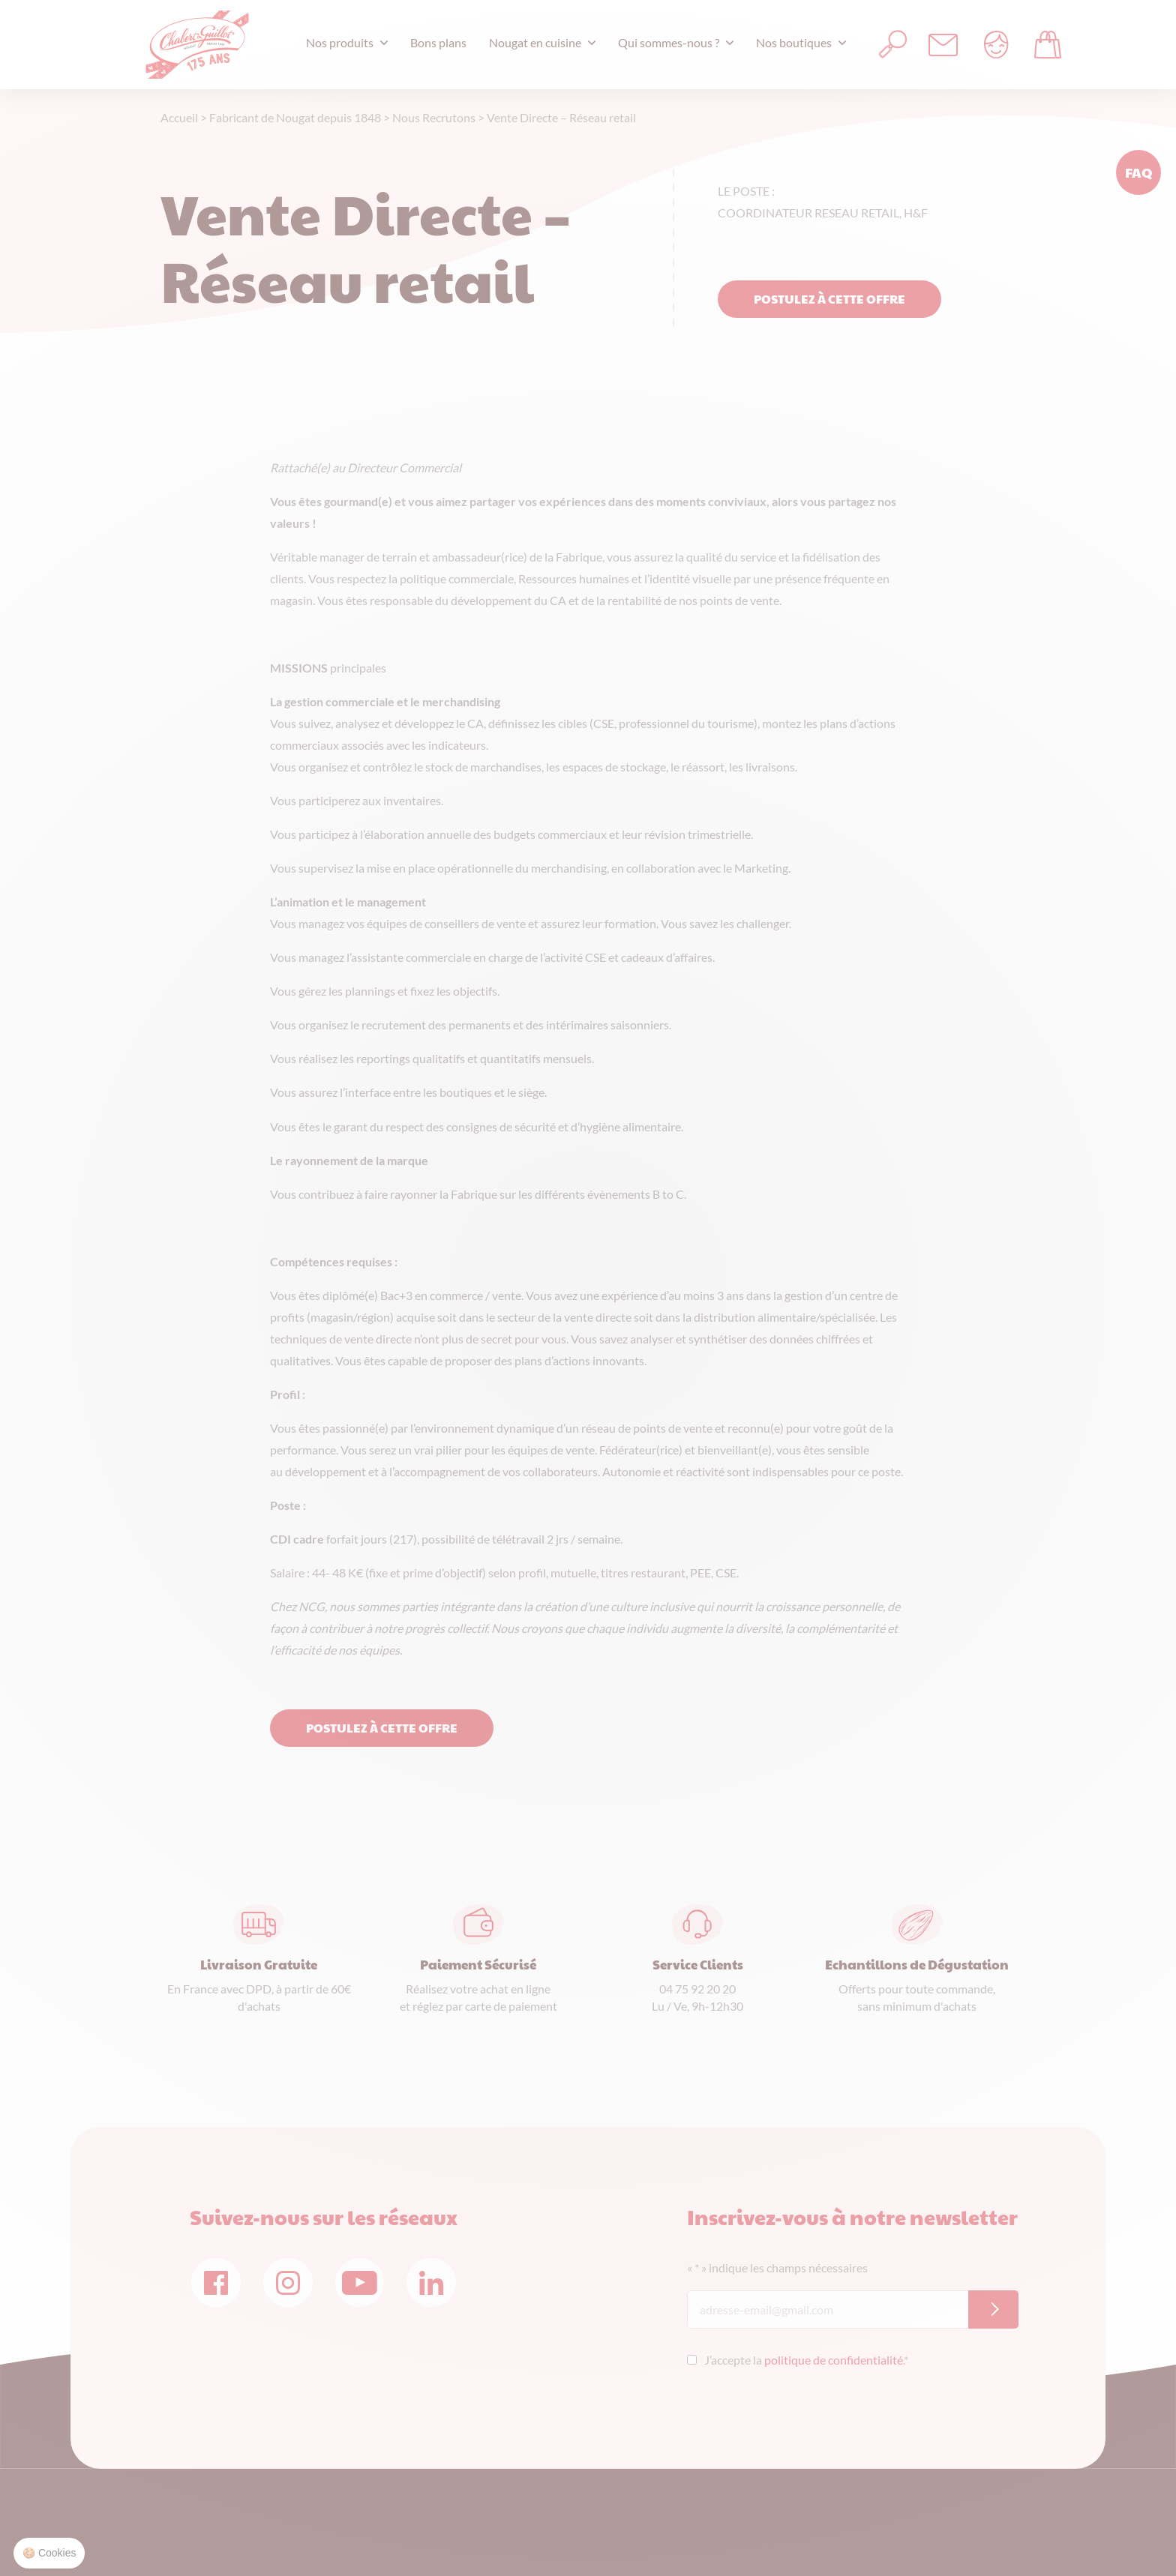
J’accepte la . (806, 2360)
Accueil (179, 117)
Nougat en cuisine (535, 42)
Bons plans (438, 42)
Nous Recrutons (434, 117)
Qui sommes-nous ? (668, 42)
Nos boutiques (794, 42)
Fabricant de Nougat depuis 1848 (295, 117)
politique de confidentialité (833, 2360)
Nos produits (340, 42)
